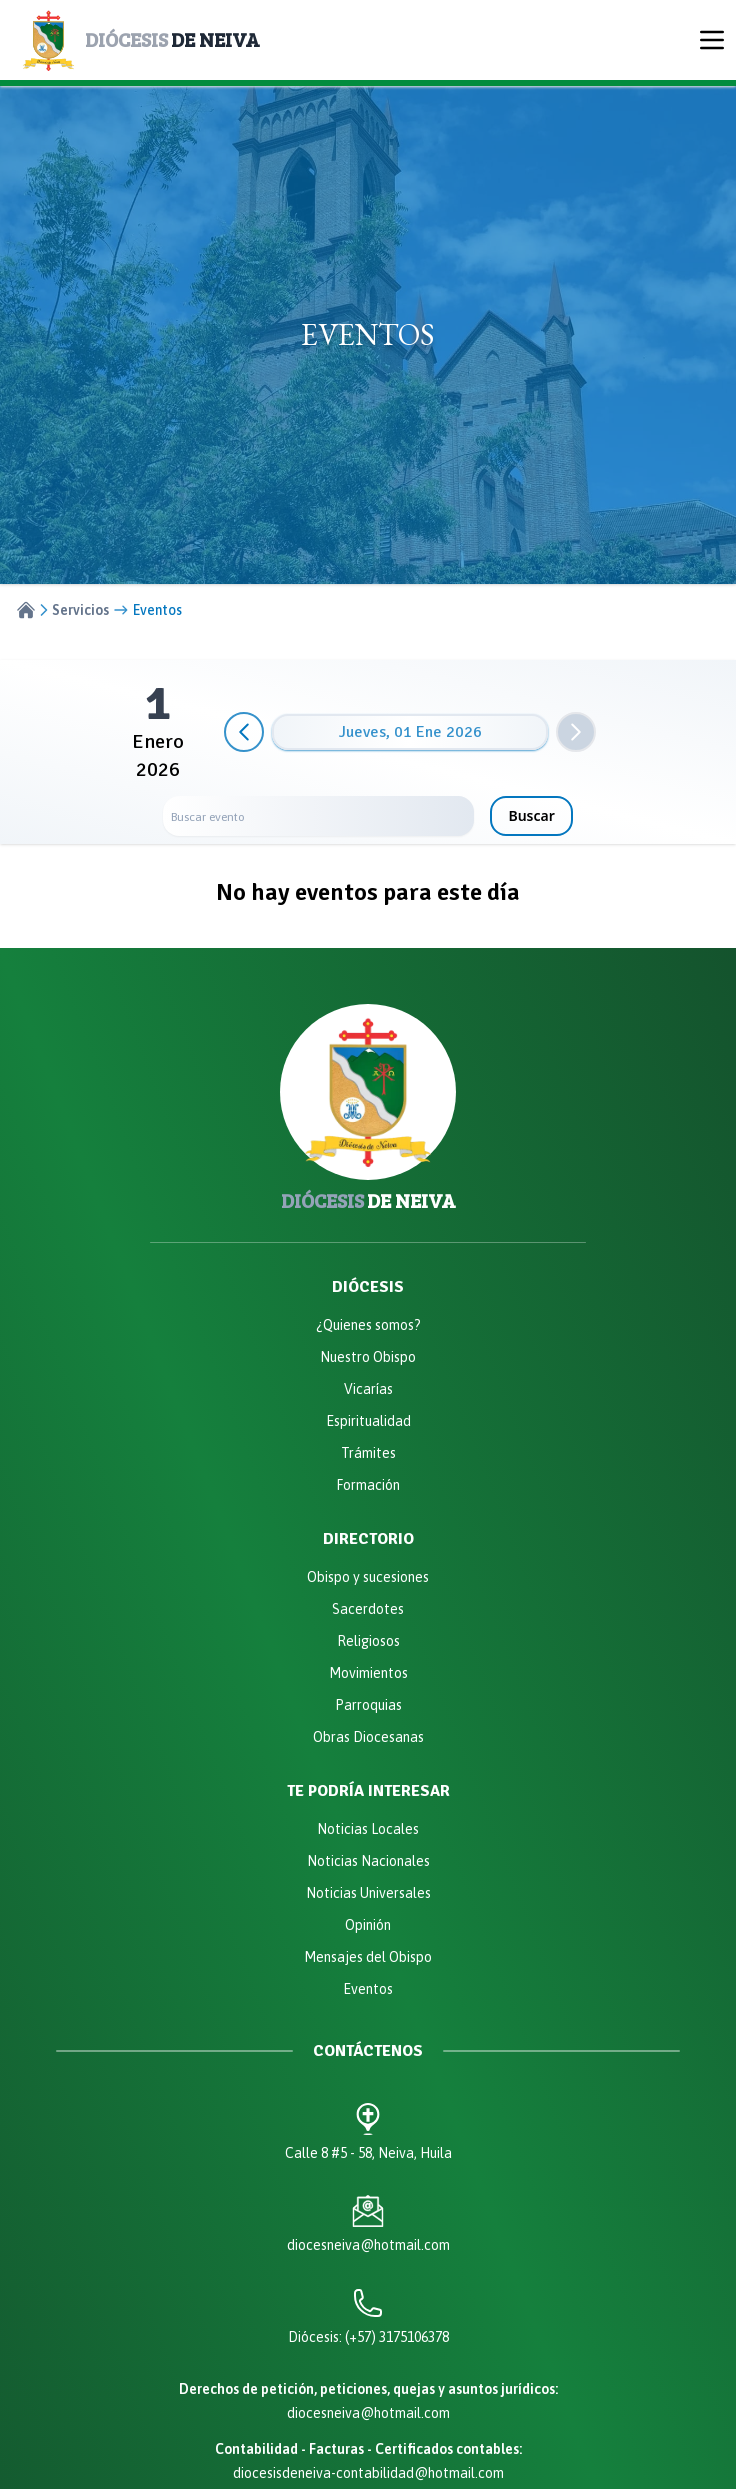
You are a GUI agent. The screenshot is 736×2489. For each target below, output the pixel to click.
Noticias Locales (368, 1829)
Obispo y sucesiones (368, 1577)
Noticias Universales (368, 1893)
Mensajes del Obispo (368, 1957)
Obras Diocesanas (368, 1737)
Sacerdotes (368, 1609)
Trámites (368, 1453)
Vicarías (368, 1389)
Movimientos (368, 1673)
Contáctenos (368, 2051)
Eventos (368, 1989)
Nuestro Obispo (368, 1357)
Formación (368, 1485)
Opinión (368, 1925)
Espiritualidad (368, 1421)
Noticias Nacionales (368, 1861)
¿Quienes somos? (368, 1325)
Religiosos (368, 1641)
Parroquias (368, 1705)
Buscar (531, 815)
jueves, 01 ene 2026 (410, 732)
